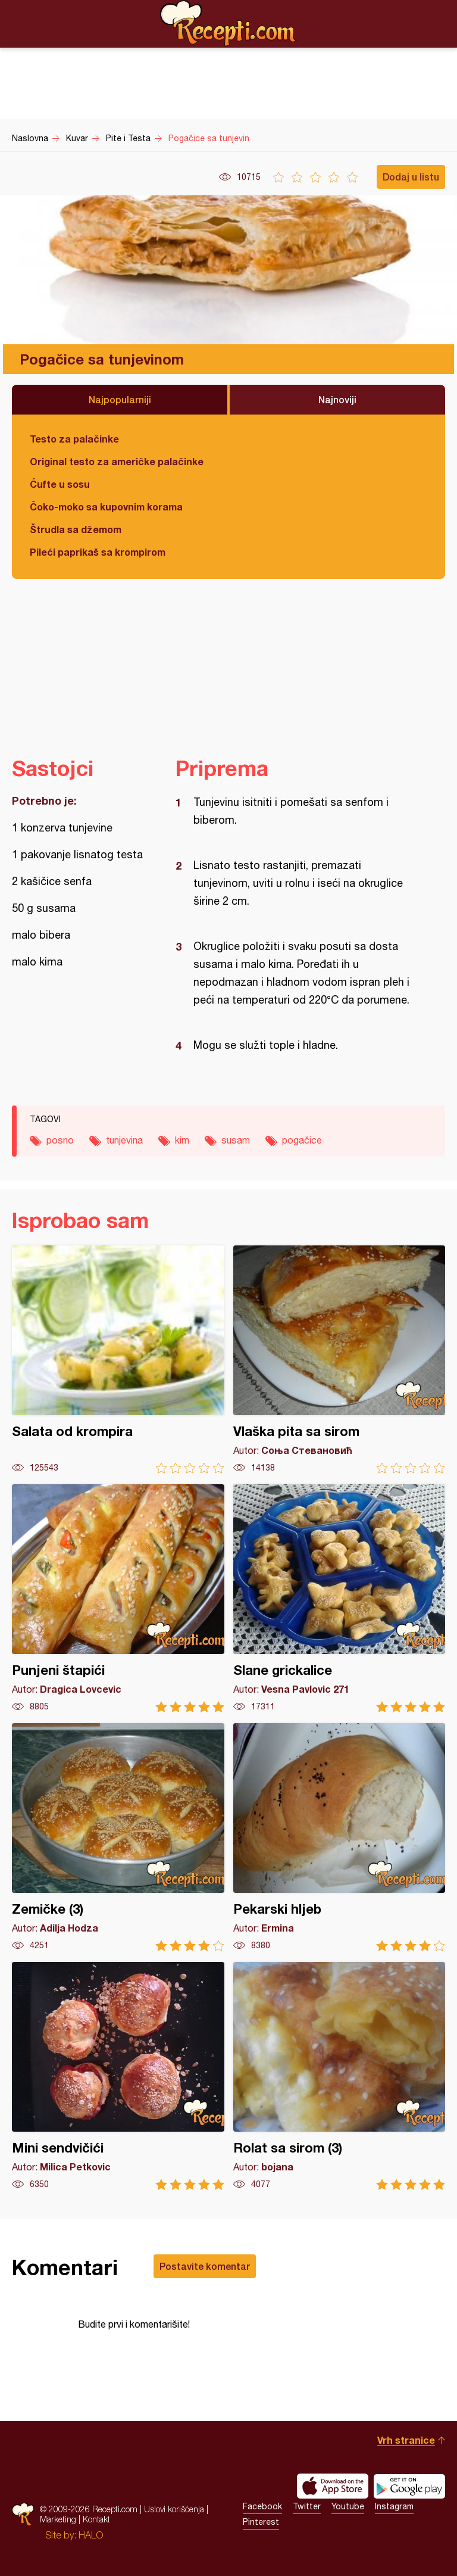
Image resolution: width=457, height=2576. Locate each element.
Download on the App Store (332, 2486)
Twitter (307, 2506)
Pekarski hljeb (339, 1837)
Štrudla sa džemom (75, 529)
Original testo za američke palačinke (117, 461)
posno (60, 1140)
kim (182, 1140)
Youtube (347, 2506)
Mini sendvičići (118, 2076)
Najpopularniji (120, 399)
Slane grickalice (339, 1598)
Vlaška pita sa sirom (339, 1359)
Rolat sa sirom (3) (339, 2076)
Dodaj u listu (411, 176)
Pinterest (261, 2522)
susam (235, 1140)
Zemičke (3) (118, 1837)
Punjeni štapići (118, 1598)
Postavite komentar (204, 2266)
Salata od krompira (118, 1359)
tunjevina (124, 1140)
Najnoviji (337, 399)
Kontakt (96, 2519)
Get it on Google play (409, 2486)
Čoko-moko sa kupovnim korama (106, 506)
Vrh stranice (406, 2440)
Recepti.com (228, 23)
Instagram (394, 2506)
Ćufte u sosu (60, 484)
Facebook (262, 2506)
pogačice (302, 1140)
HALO (91, 2535)
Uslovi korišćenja (174, 2509)
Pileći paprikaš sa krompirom (97, 551)
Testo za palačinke (74, 438)
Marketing (58, 2519)
